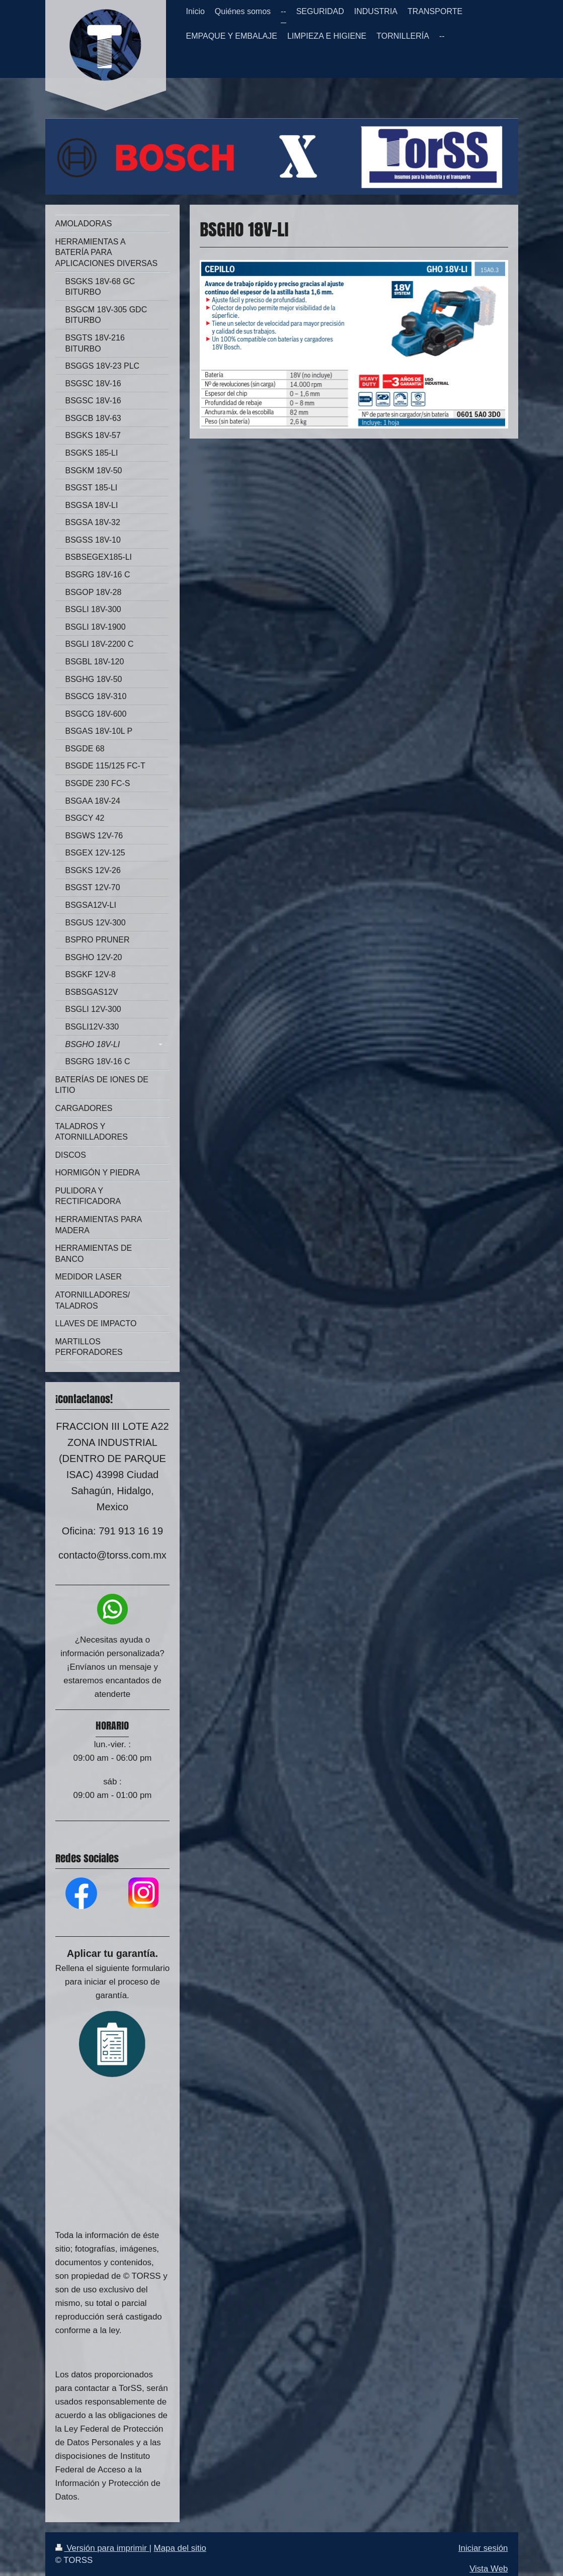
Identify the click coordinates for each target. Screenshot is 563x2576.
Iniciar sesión (483, 2548)
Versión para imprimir (102, 2548)
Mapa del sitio (180, 2548)
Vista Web (488, 2568)
